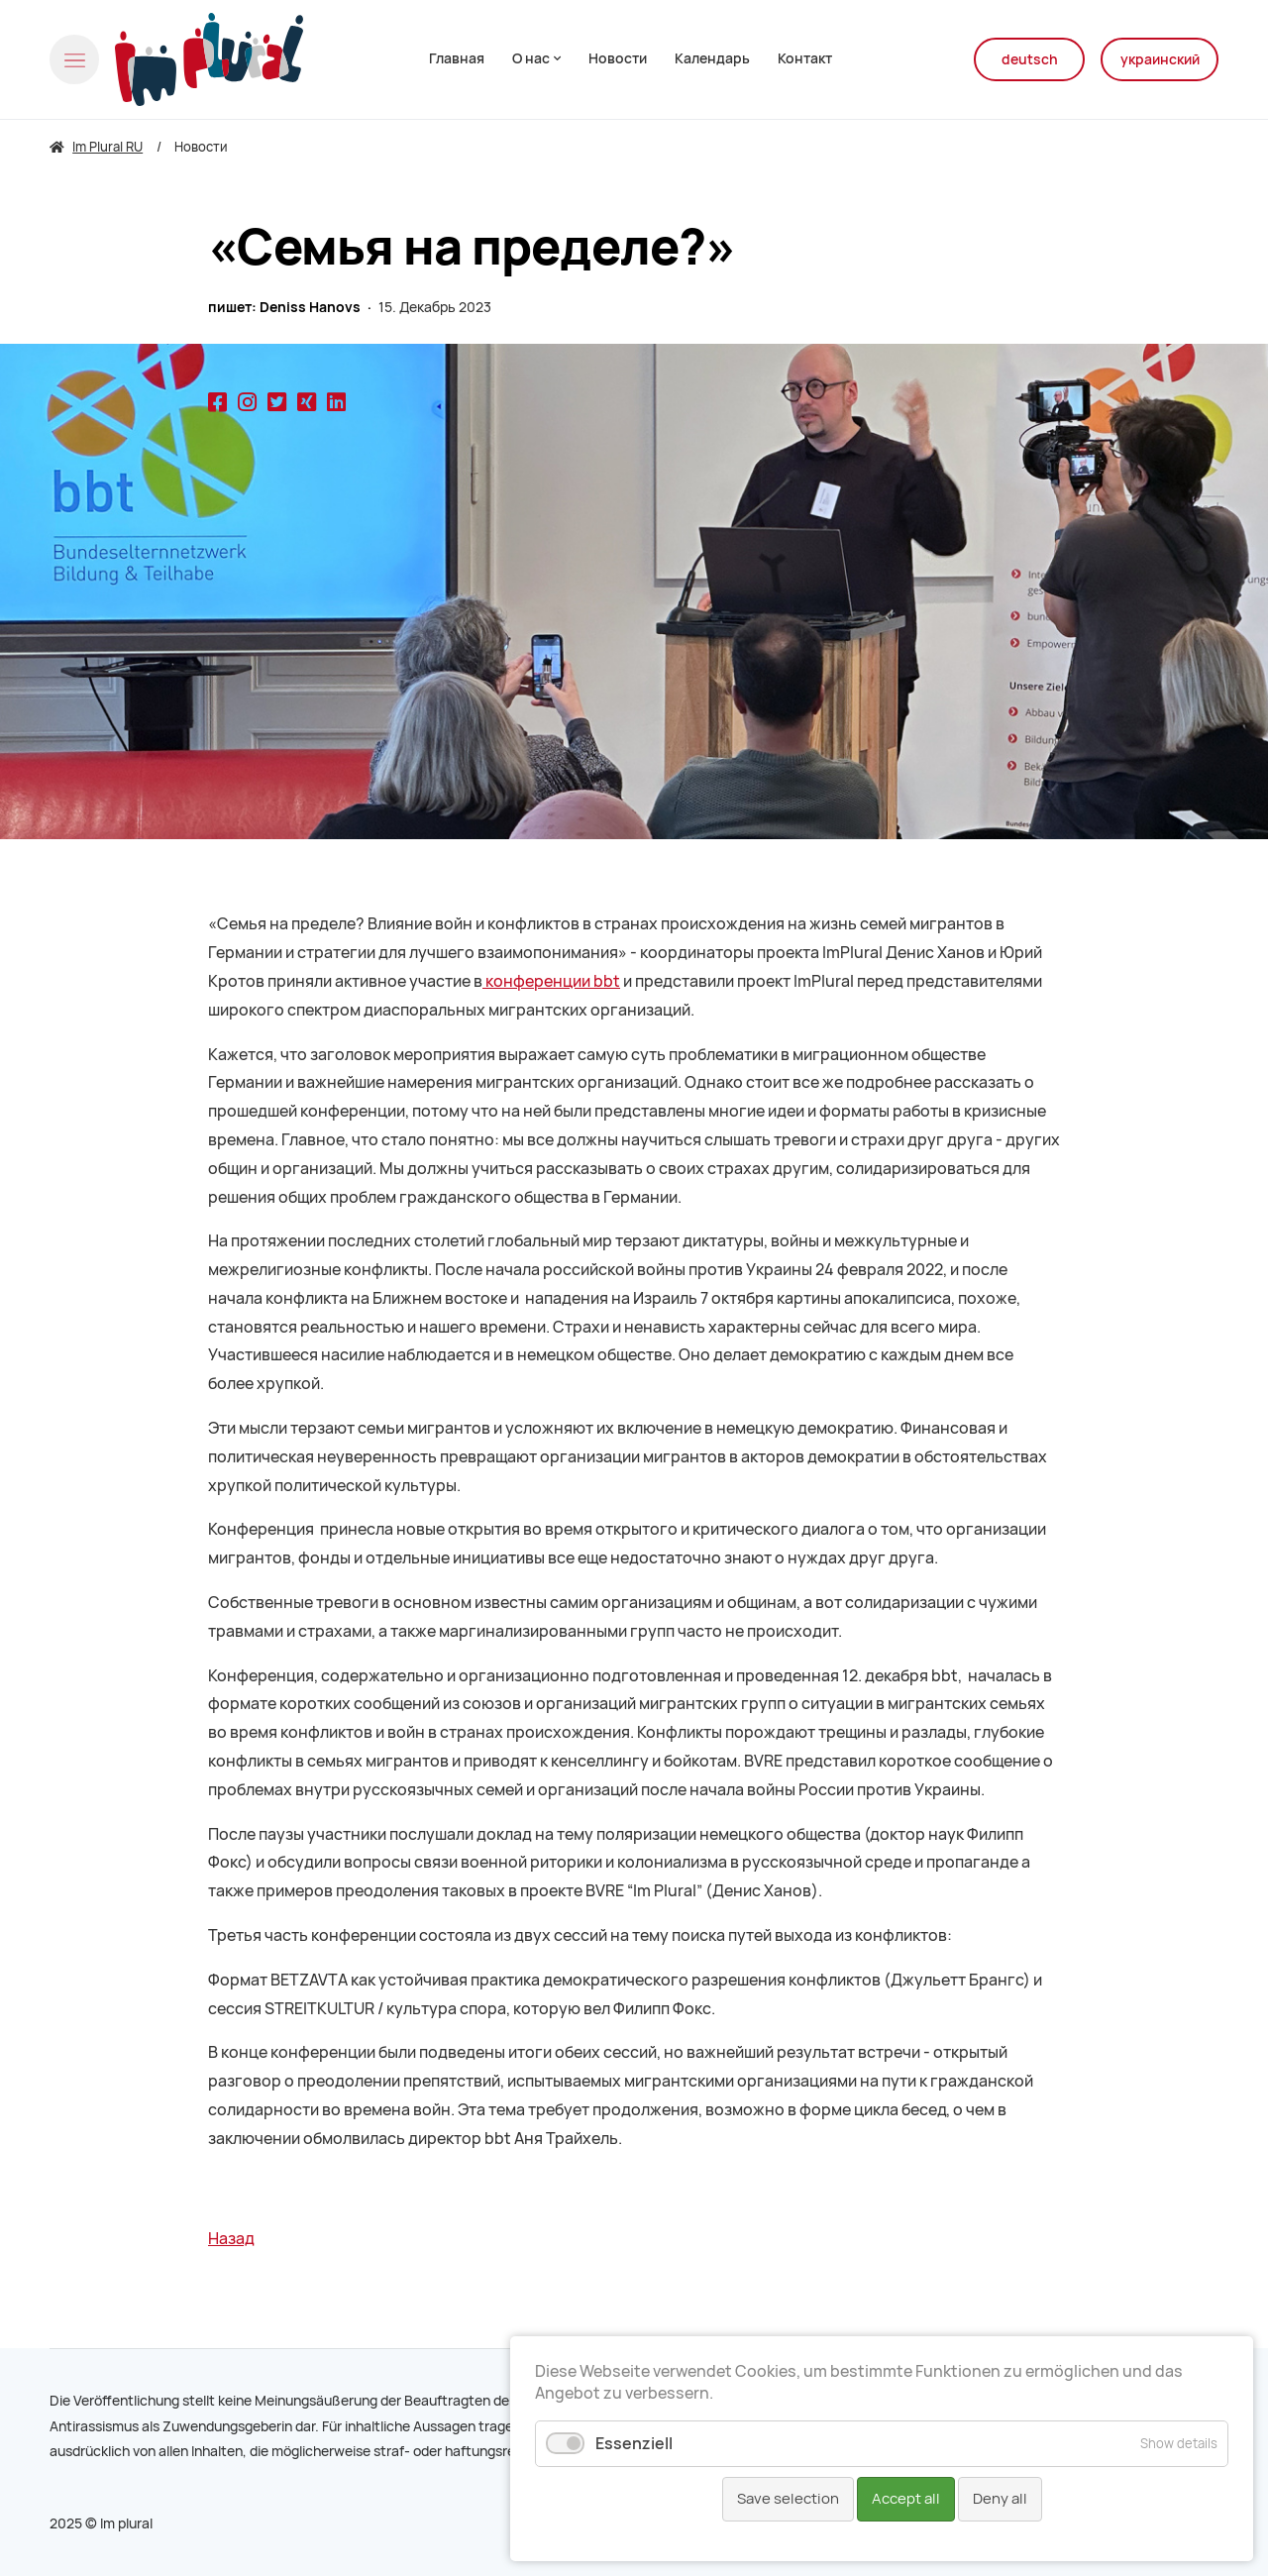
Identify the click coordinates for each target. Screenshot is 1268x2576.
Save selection (788, 2499)
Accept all (906, 2499)
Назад (231, 2238)
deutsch (1030, 59)
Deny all (1000, 2499)
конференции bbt (551, 981)
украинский (1160, 59)
